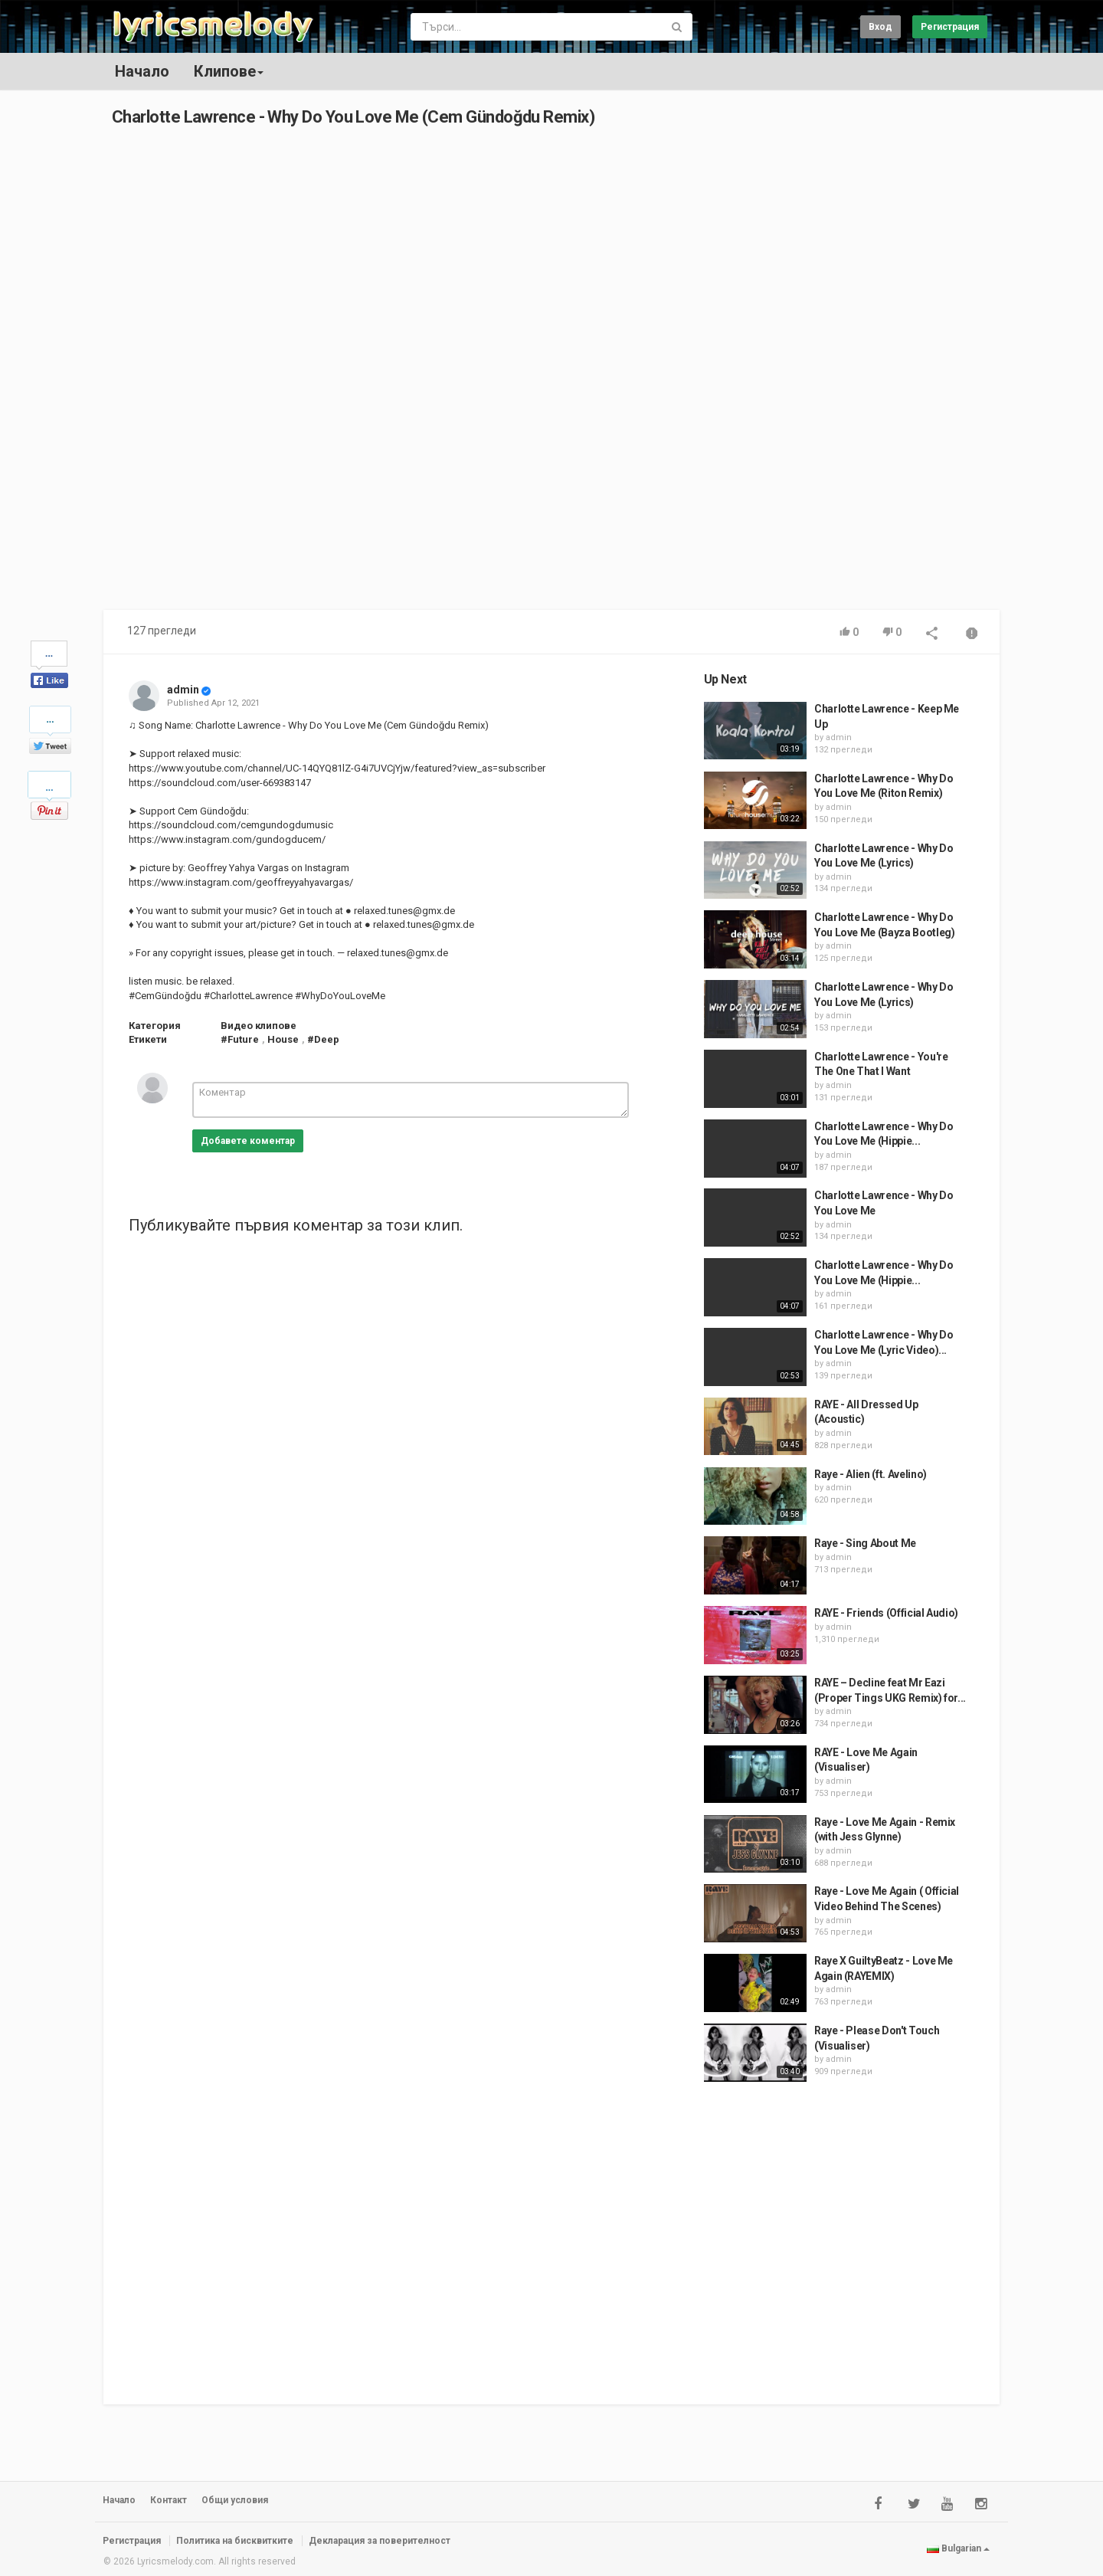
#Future (240, 1039)
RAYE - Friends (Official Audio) (886, 1613)
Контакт (168, 2500)
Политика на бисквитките (234, 2540)
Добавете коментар (248, 1141)
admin (183, 689)
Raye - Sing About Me (865, 1543)
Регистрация (950, 26)
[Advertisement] (848, 375)
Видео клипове (258, 1025)
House (283, 1039)
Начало (142, 71)
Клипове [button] (228, 71)
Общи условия (234, 2500)
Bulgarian (958, 2548)
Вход (880, 26)
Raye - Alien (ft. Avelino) (870, 1474)
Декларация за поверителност (379, 2540)
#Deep (323, 1039)
